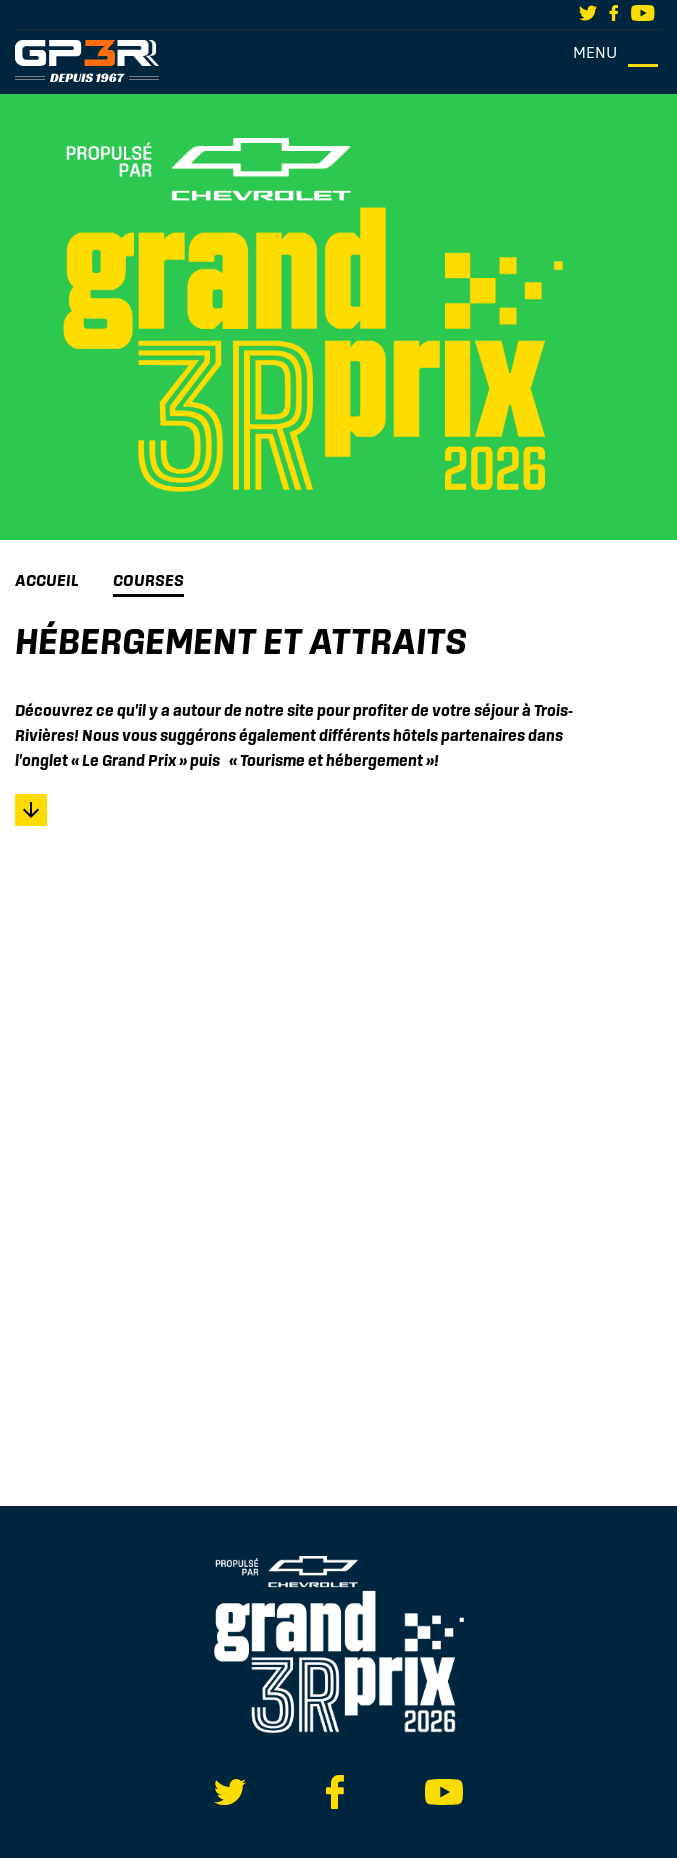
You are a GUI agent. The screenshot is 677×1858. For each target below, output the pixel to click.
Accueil (47, 580)
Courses (148, 580)
